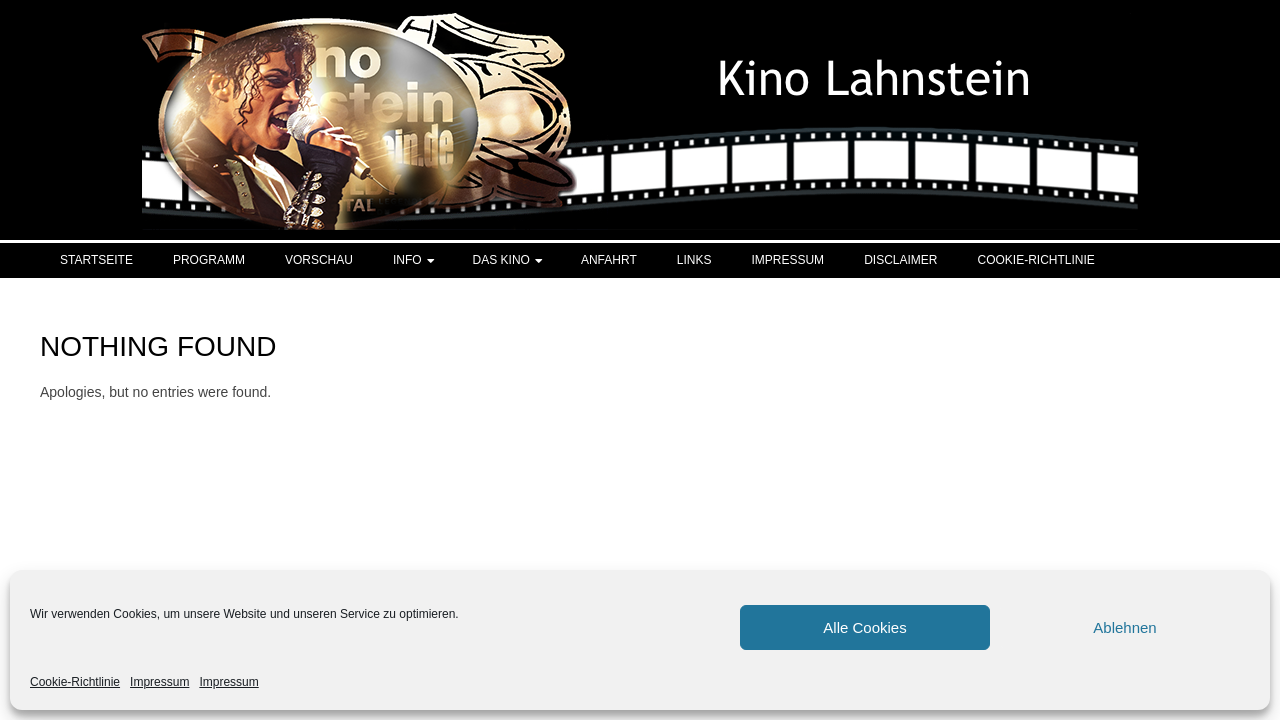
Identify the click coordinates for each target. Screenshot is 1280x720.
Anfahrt (609, 260)
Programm (209, 260)
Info (407, 260)
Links (694, 260)
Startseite (96, 260)
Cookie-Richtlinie (75, 682)
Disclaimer (900, 260)
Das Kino (501, 260)
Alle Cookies (864, 627)
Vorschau (319, 260)
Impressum (159, 682)
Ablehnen (1124, 627)
